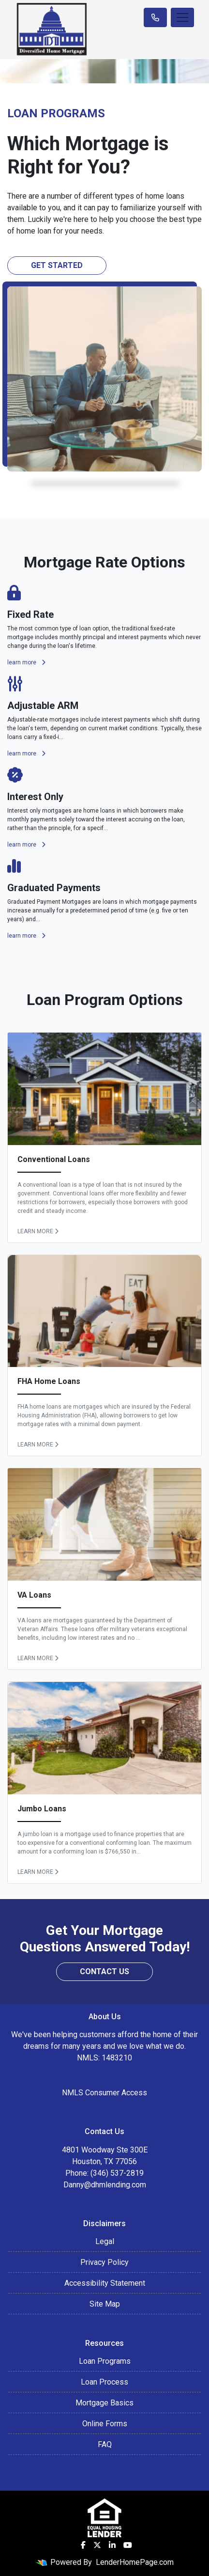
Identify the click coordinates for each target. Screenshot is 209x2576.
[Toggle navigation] (182, 17)
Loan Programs (105, 2361)
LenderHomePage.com (135, 2562)
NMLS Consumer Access (104, 2092)
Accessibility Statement (104, 2283)
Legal (104, 2241)
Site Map (105, 2304)
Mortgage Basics (104, 2402)
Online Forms (104, 2423)
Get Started (57, 265)
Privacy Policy (104, 2262)
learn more (26, 662)
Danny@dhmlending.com (104, 2184)
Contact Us (104, 1971)
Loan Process (104, 2382)
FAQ (105, 2444)
